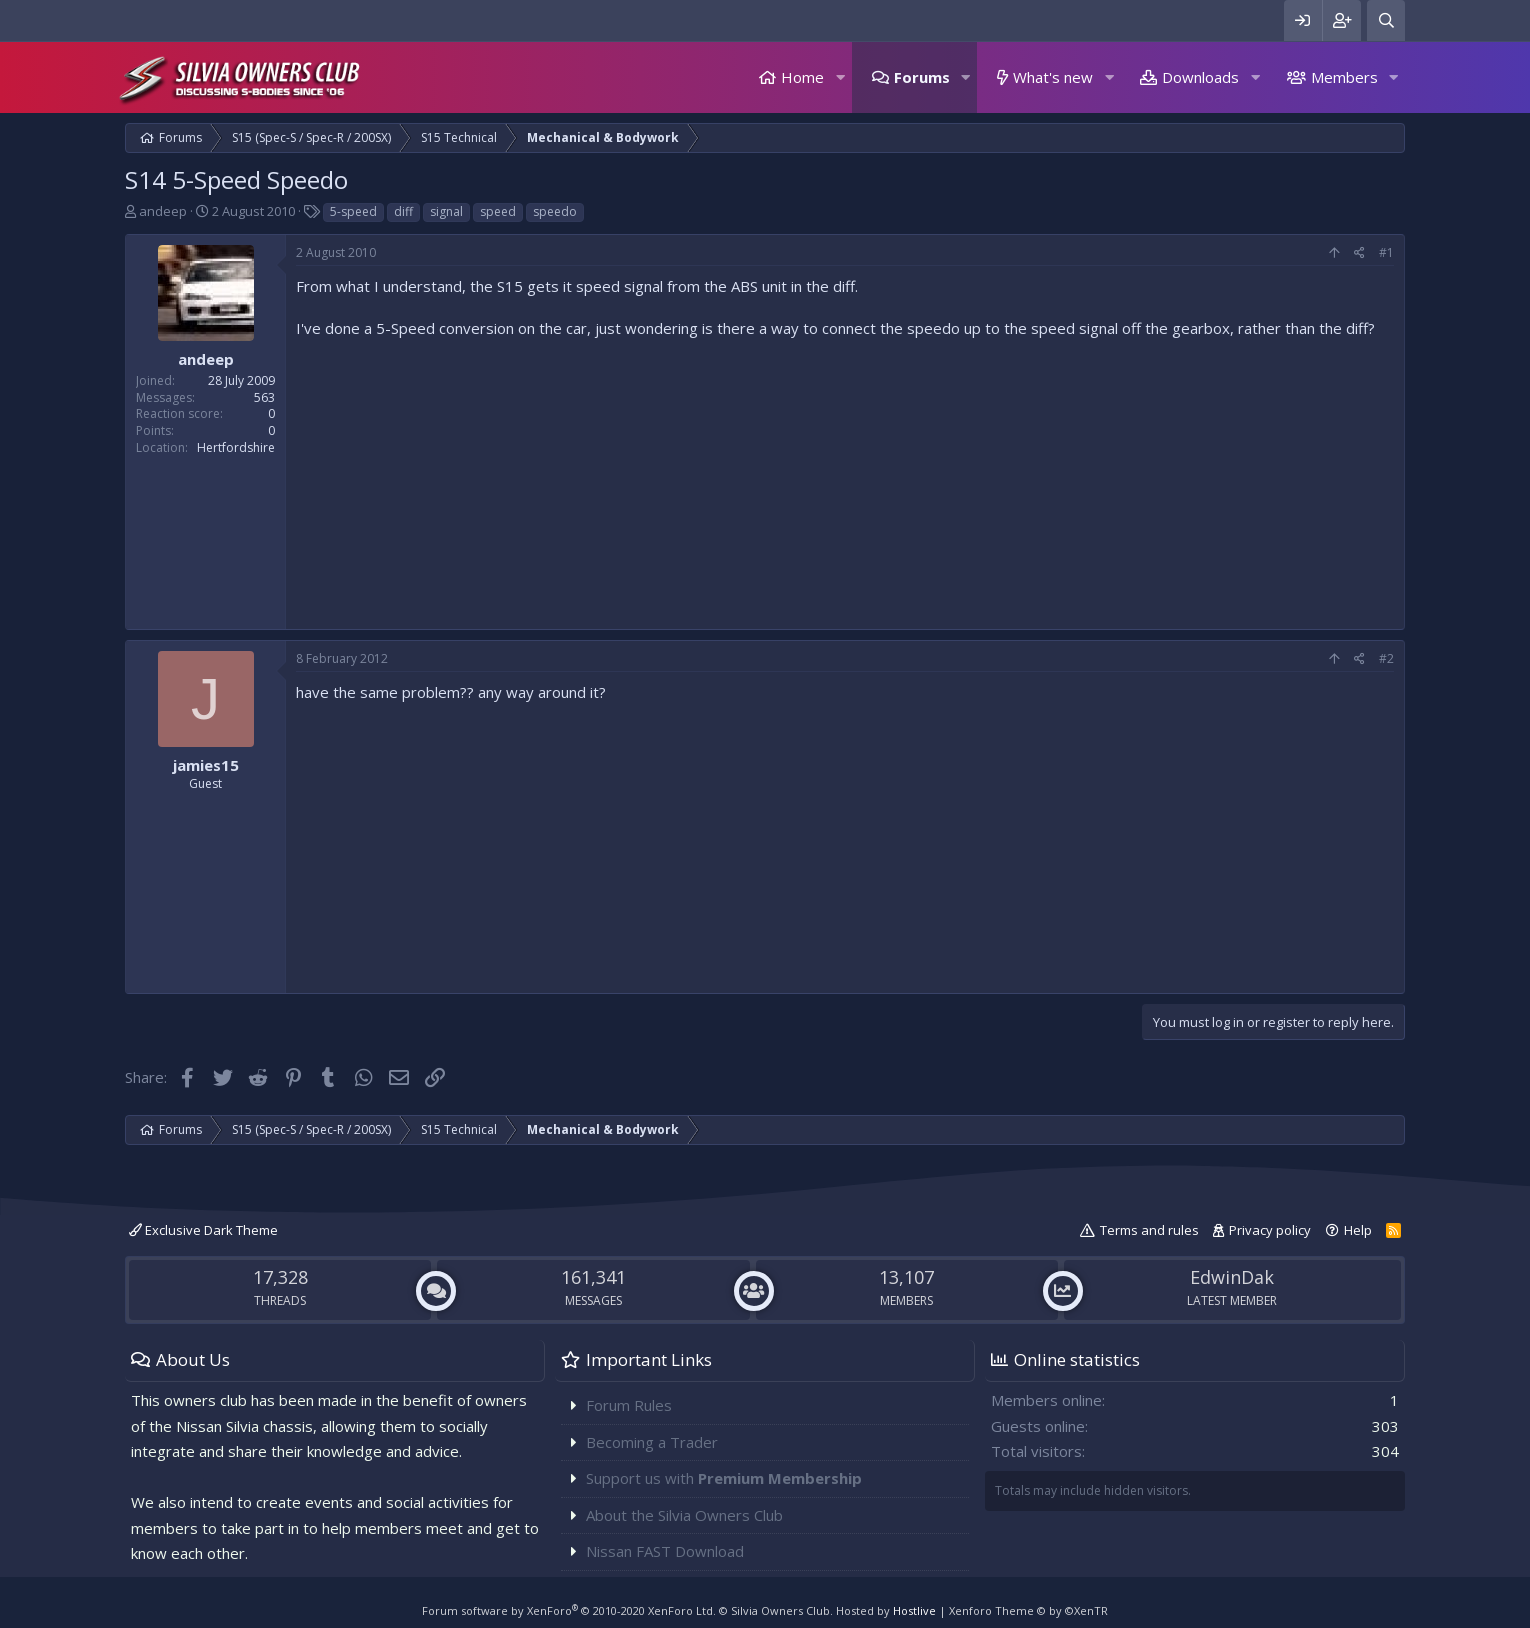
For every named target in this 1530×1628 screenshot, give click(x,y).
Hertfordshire (236, 447)
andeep (163, 211)
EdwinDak (1232, 1277)
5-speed (353, 211)
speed (498, 211)
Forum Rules (629, 1405)
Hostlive (914, 1610)
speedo (555, 211)
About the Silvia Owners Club (684, 1515)
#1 (1386, 252)
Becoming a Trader (652, 1442)
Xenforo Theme (1028, 1610)
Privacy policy (1270, 1230)
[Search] (1386, 20)
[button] (840, 77)
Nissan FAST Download (665, 1551)
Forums (922, 77)
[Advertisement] (845, 479)
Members (1344, 77)
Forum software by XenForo (569, 1610)
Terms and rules (1149, 1230)
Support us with (724, 1478)
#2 (1386, 658)
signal (446, 211)
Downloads (1200, 77)
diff (403, 211)
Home (802, 77)
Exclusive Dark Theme (203, 1230)
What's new (1053, 77)
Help (1358, 1230)
